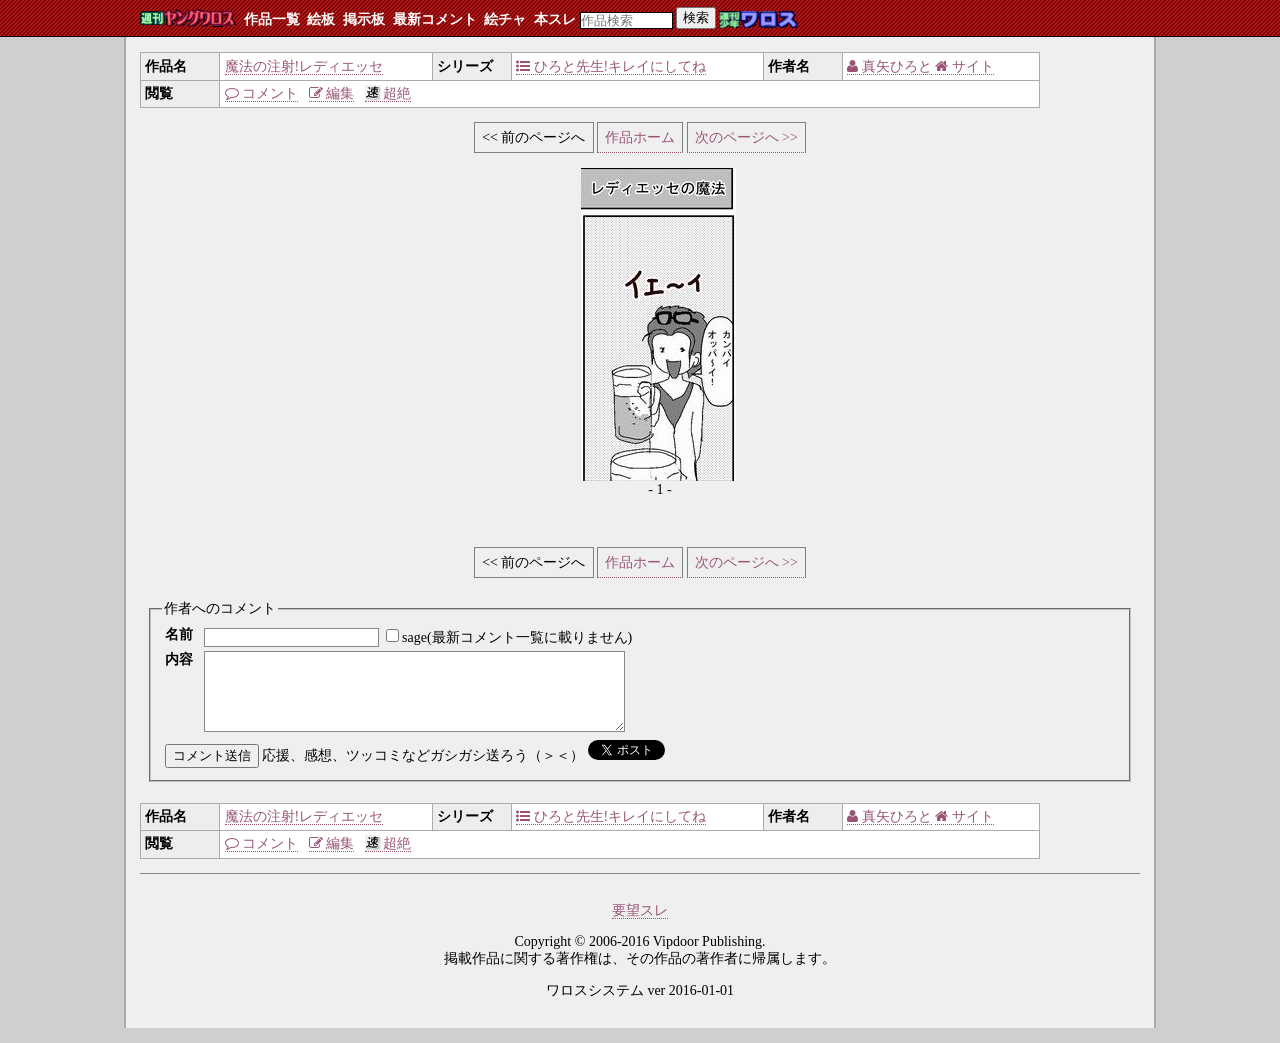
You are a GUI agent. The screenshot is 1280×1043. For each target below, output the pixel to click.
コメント (262, 93)
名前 (179, 634)
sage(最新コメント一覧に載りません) (517, 637)
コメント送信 (212, 770)
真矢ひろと (889, 66)
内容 (179, 659)
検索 (696, 17)
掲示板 (364, 19)
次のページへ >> (746, 137)
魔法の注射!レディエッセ (304, 66)
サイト (964, 66)
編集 (332, 93)
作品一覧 (272, 19)
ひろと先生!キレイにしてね (611, 66)
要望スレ (640, 925)
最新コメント (435, 19)
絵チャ (505, 19)
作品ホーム (640, 137)
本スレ (555, 19)
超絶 (388, 93)
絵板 (321, 19)
